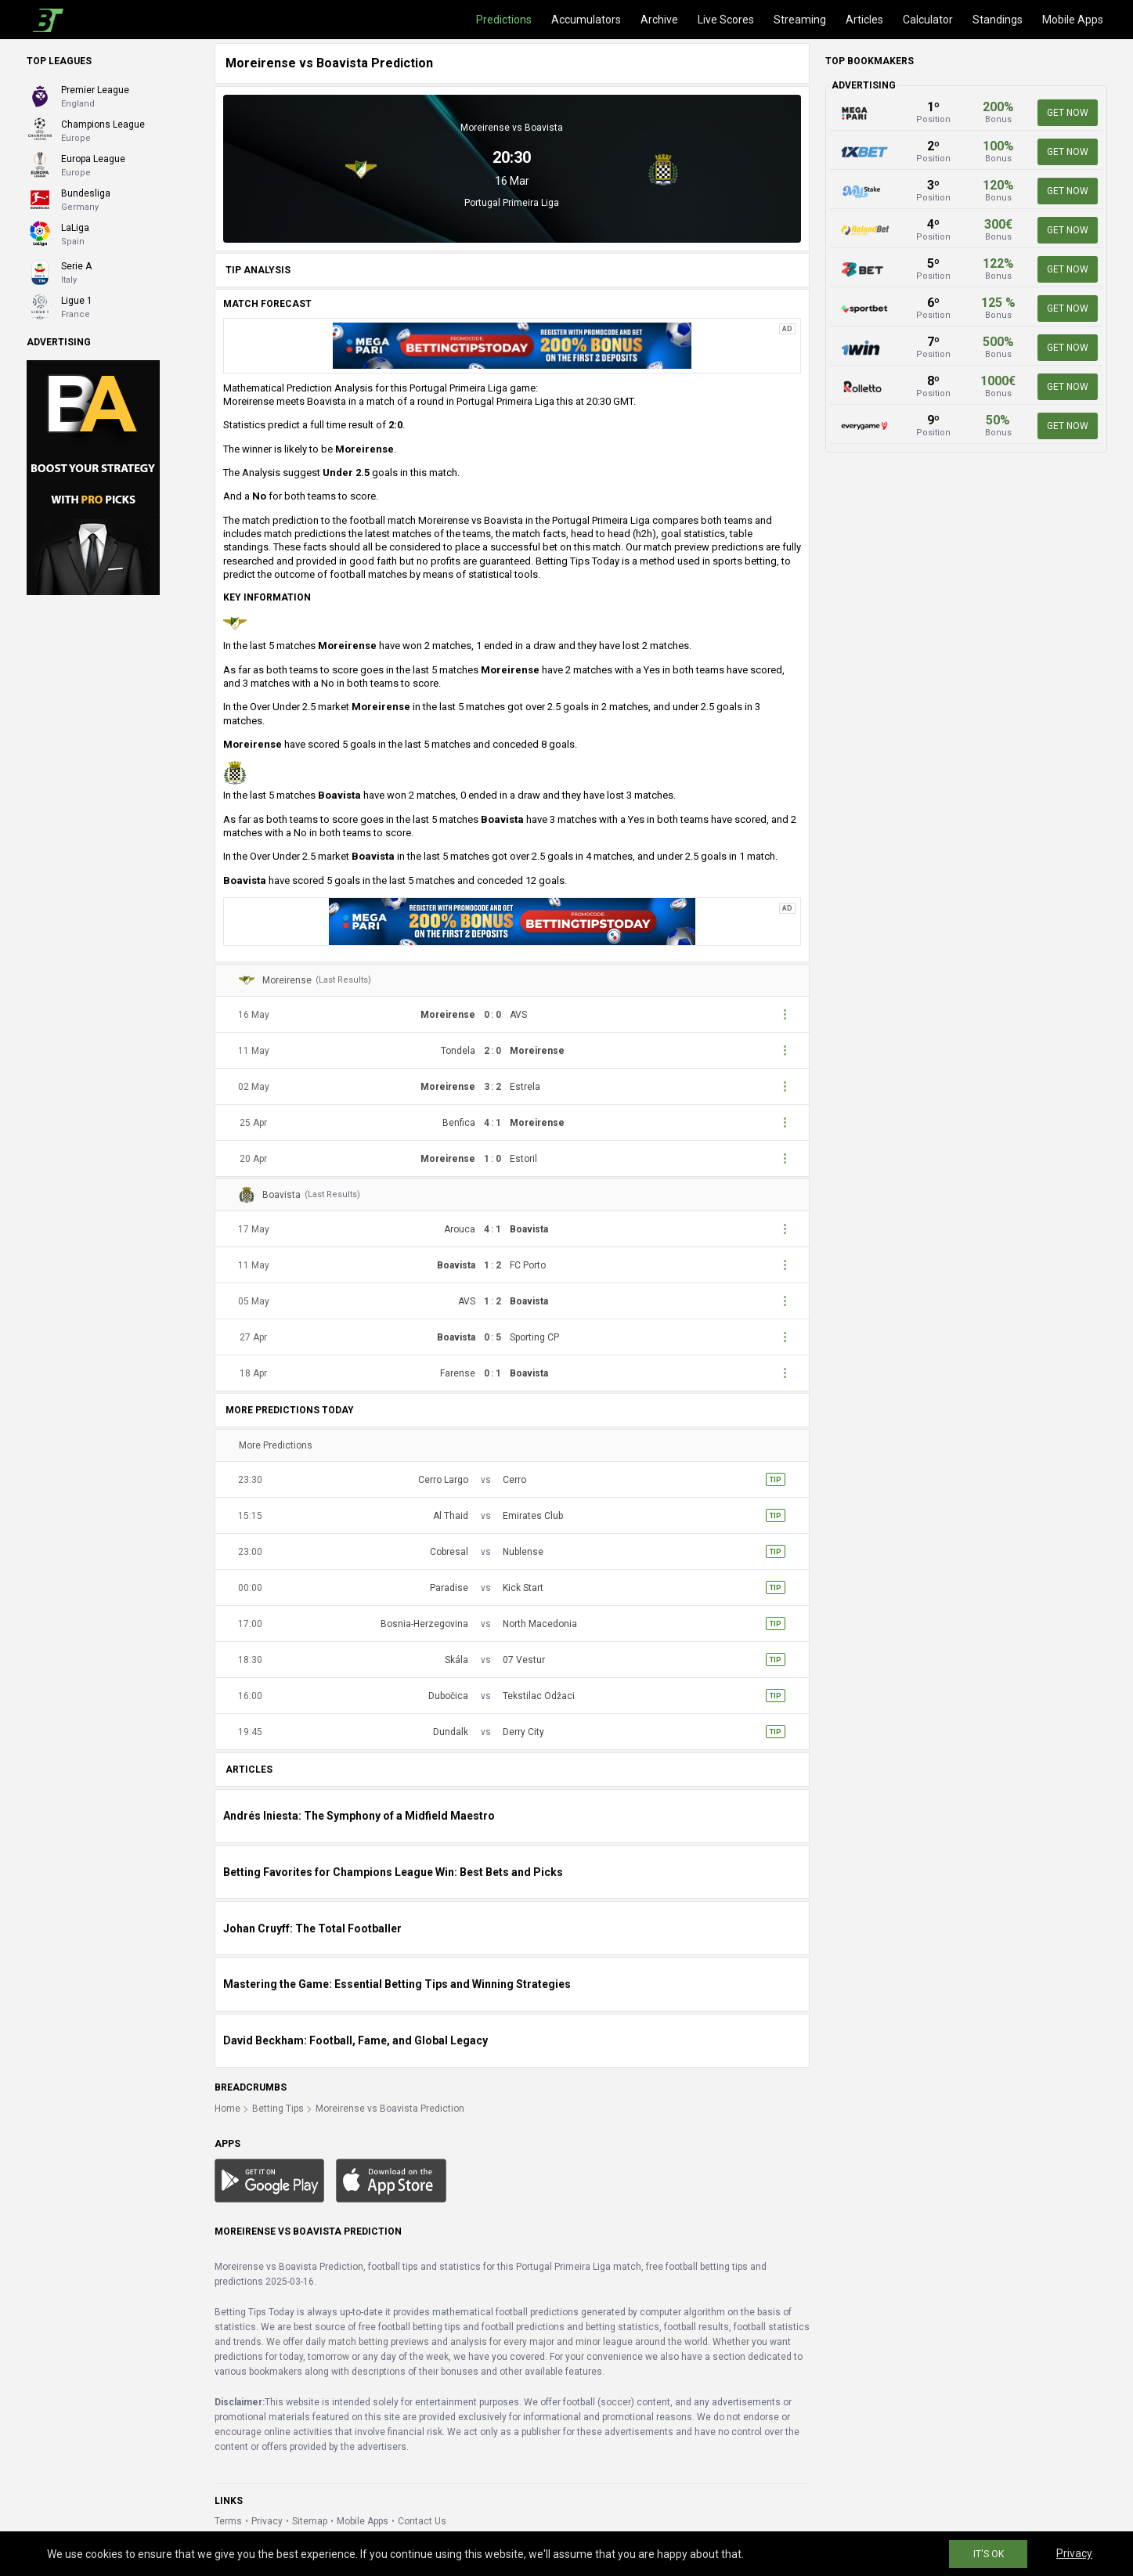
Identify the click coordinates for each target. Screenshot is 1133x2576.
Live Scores (726, 19)
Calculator (928, 19)
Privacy (267, 2521)
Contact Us (422, 2521)
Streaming (800, 19)
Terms (228, 2521)
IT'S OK (988, 2554)
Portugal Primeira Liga (511, 202)
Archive (659, 19)
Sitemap (309, 2521)
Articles (864, 19)
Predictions (504, 19)
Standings (997, 19)
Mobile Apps (1072, 19)
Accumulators (586, 19)
